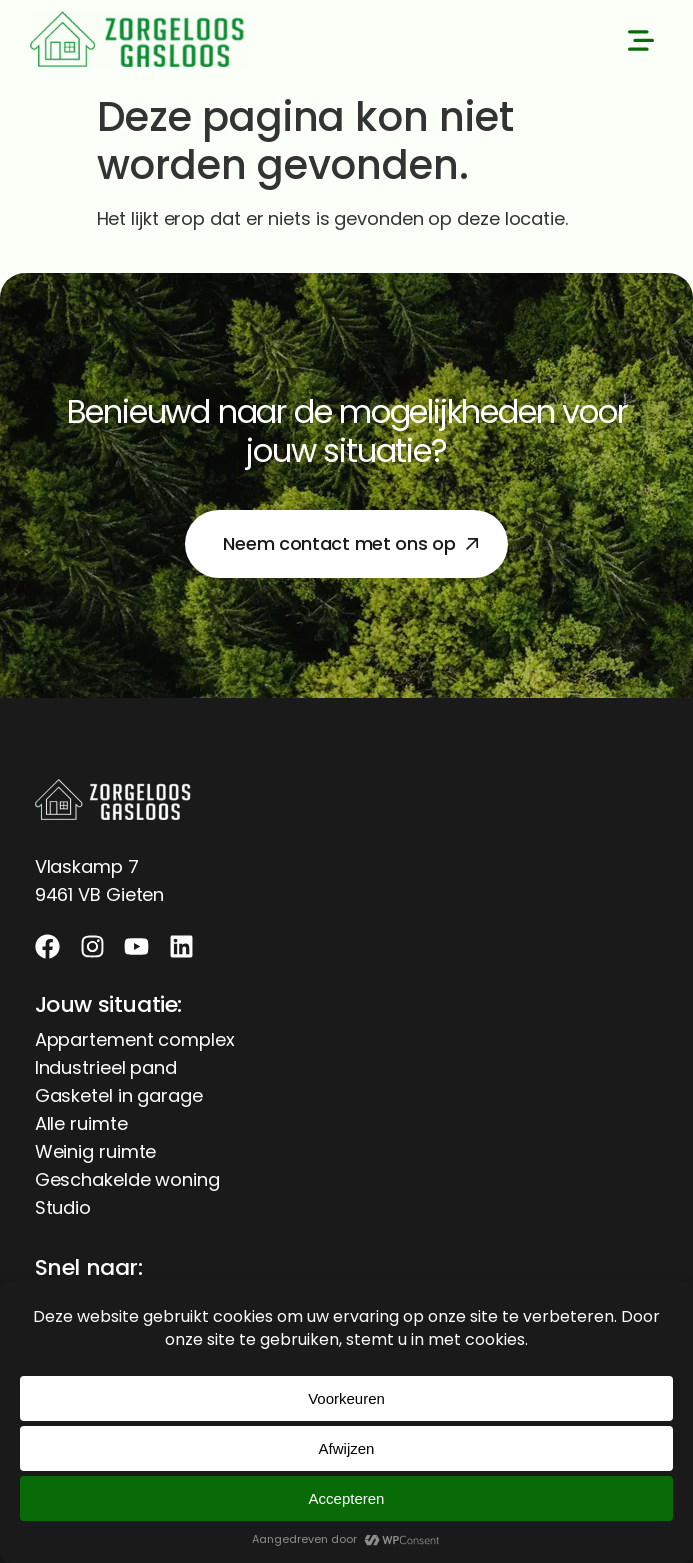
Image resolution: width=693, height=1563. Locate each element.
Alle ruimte (81, 1123)
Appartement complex (135, 1039)
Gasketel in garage (119, 1095)
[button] (641, 43)
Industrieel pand (106, 1067)
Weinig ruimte (96, 1151)
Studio (63, 1207)
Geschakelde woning (127, 1179)
